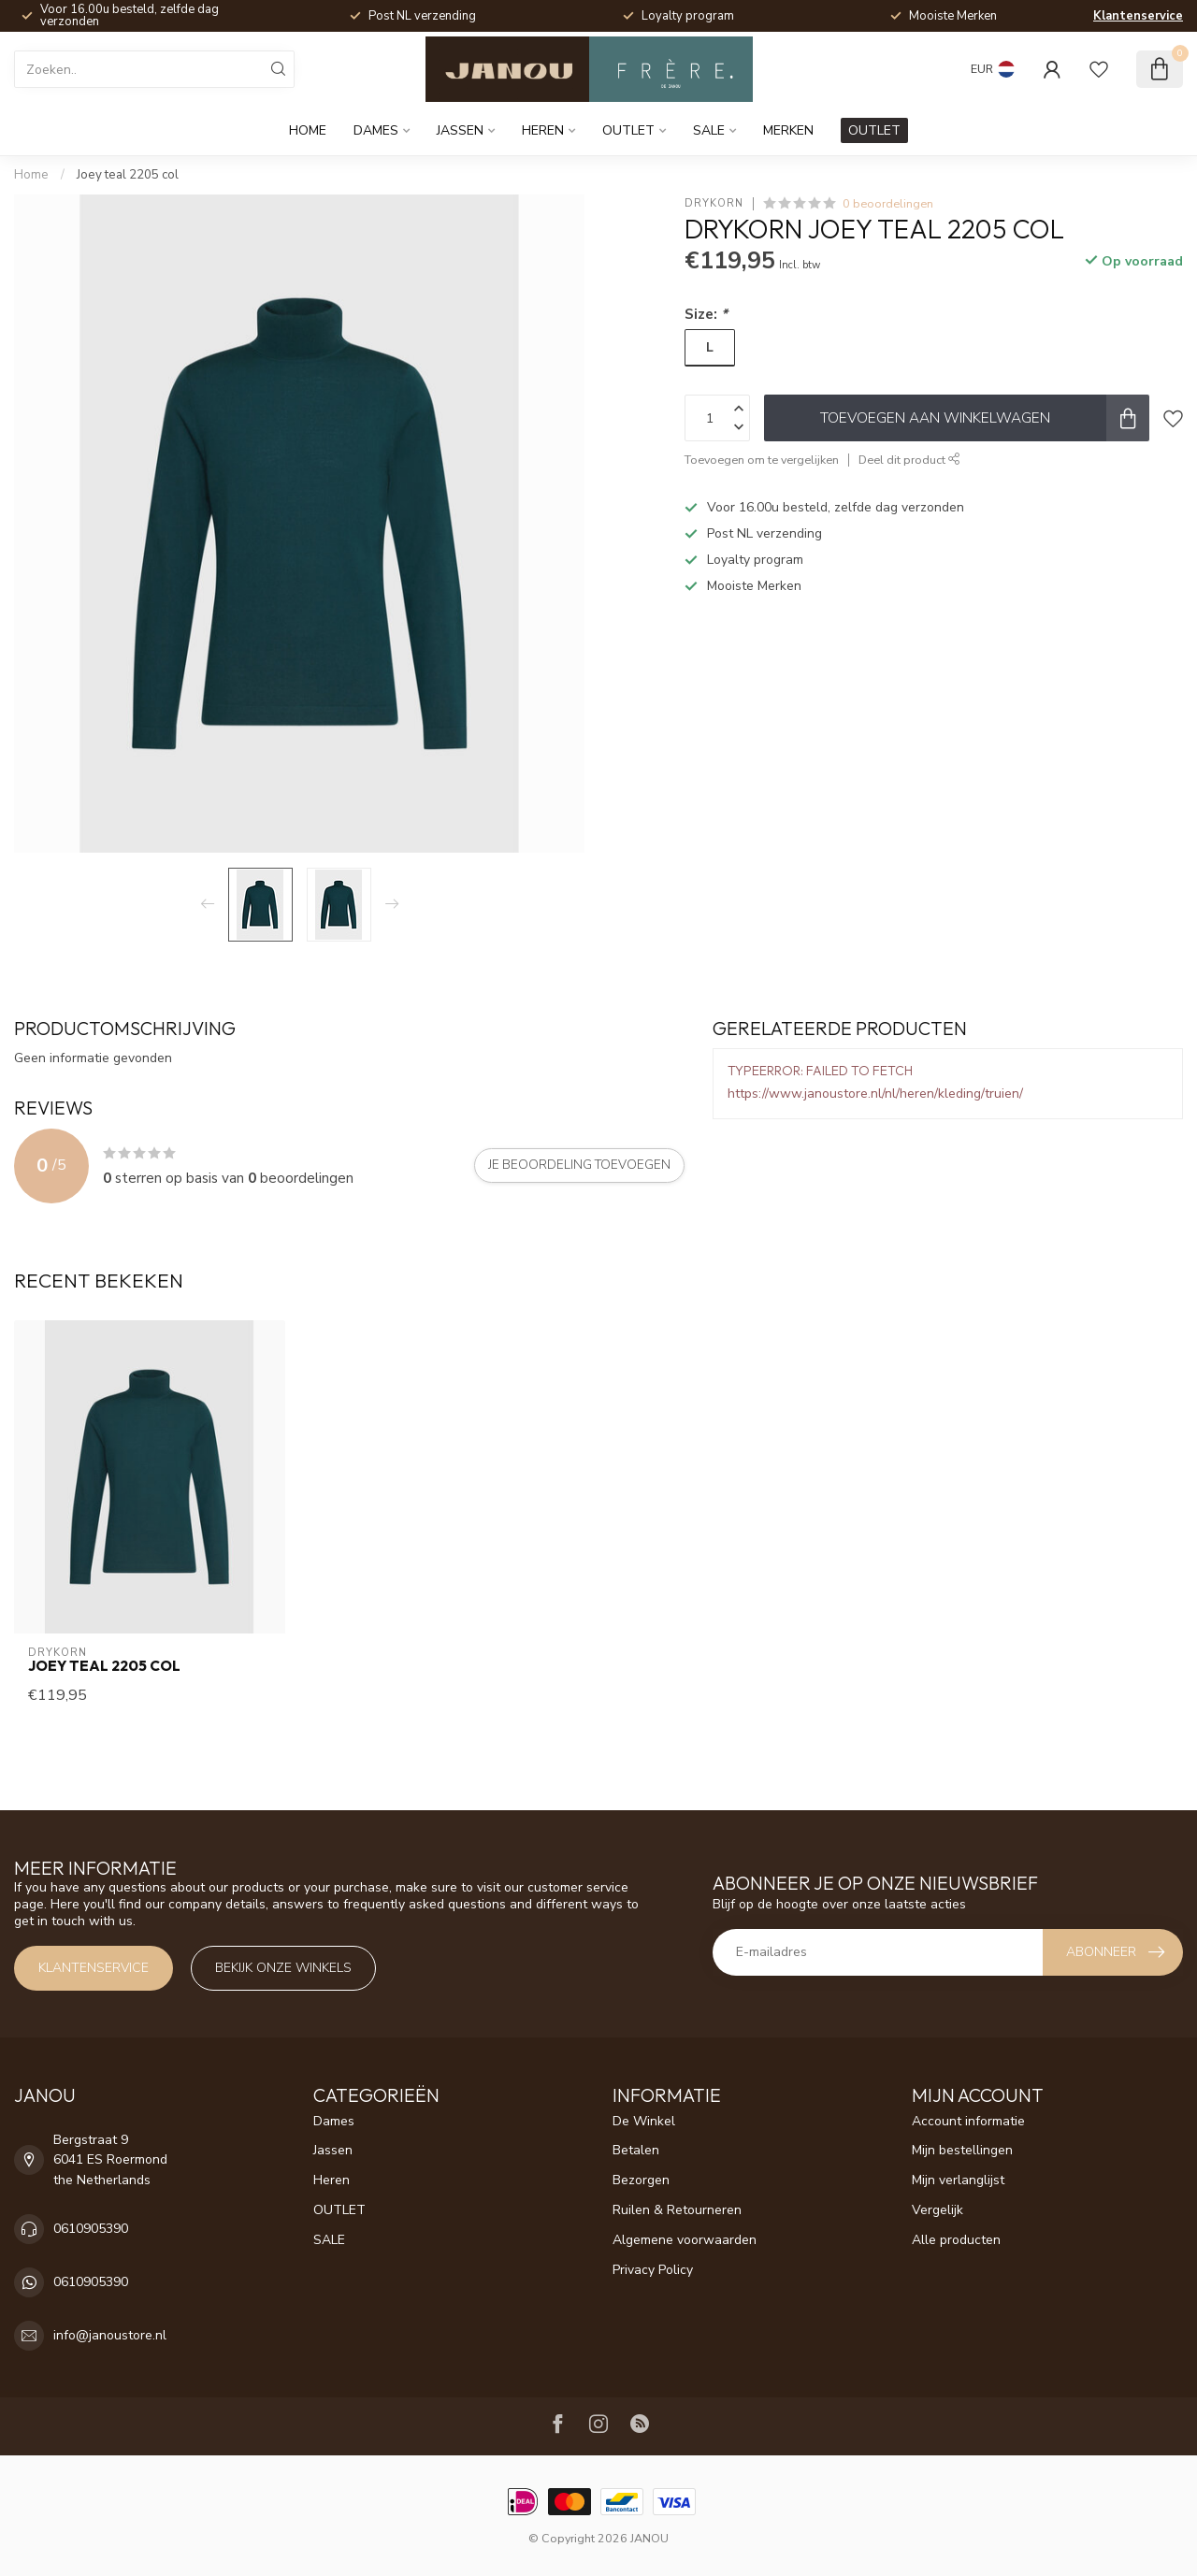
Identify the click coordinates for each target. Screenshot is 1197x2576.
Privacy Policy (653, 2270)
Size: (706, 314)
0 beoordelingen (888, 203)
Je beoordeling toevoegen (579, 1165)
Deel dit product (909, 460)
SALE (709, 130)
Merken (788, 130)
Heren (543, 130)
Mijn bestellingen (962, 2150)
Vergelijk (937, 2210)
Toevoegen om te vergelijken (762, 460)
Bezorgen (641, 2180)
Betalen (636, 2150)
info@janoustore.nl (109, 2335)
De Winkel (644, 2121)
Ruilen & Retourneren (677, 2210)
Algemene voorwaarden (685, 2240)
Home (307, 130)
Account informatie (968, 2121)
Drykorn (714, 203)
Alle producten (956, 2240)
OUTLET (628, 130)
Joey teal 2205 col (128, 174)
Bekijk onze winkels (283, 1968)
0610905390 (90, 2229)
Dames (375, 130)
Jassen (460, 130)
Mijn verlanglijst (958, 2180)
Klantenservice (1138, 15)
